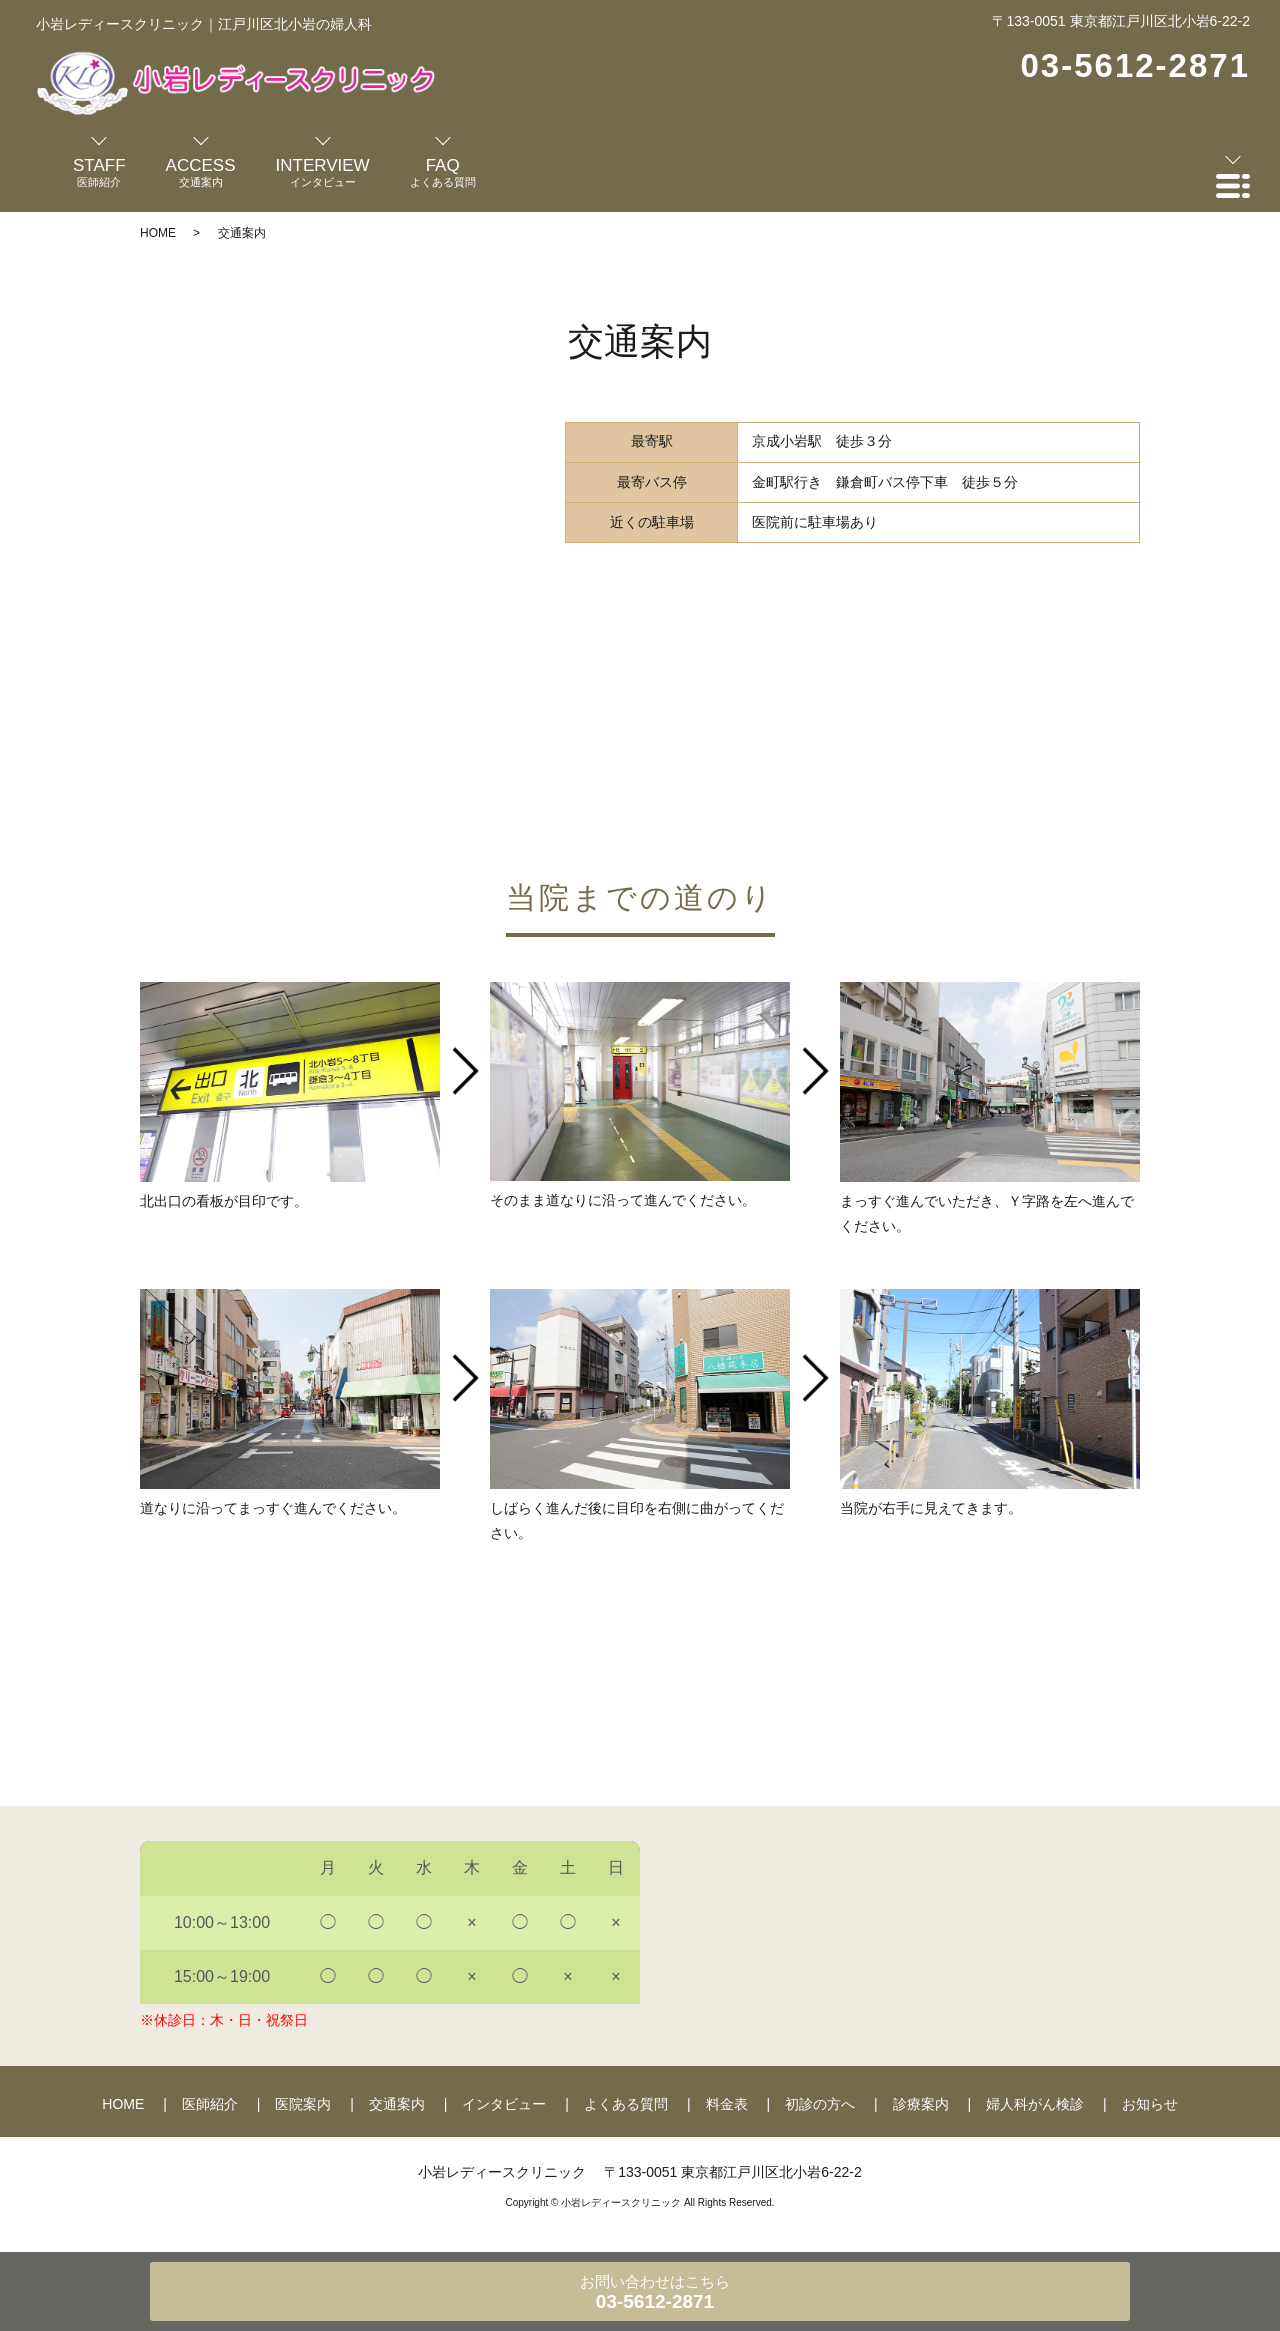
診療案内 (921, 2104)
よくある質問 (626, 2104)
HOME (158, 233)
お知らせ (1150, 2104)
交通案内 (397, 2104)
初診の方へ (820, 2104)
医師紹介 (210, 2104)
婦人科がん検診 (1035, 2104)
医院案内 (303, 2104)
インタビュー (504, 2104)
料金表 (727, 2104)
